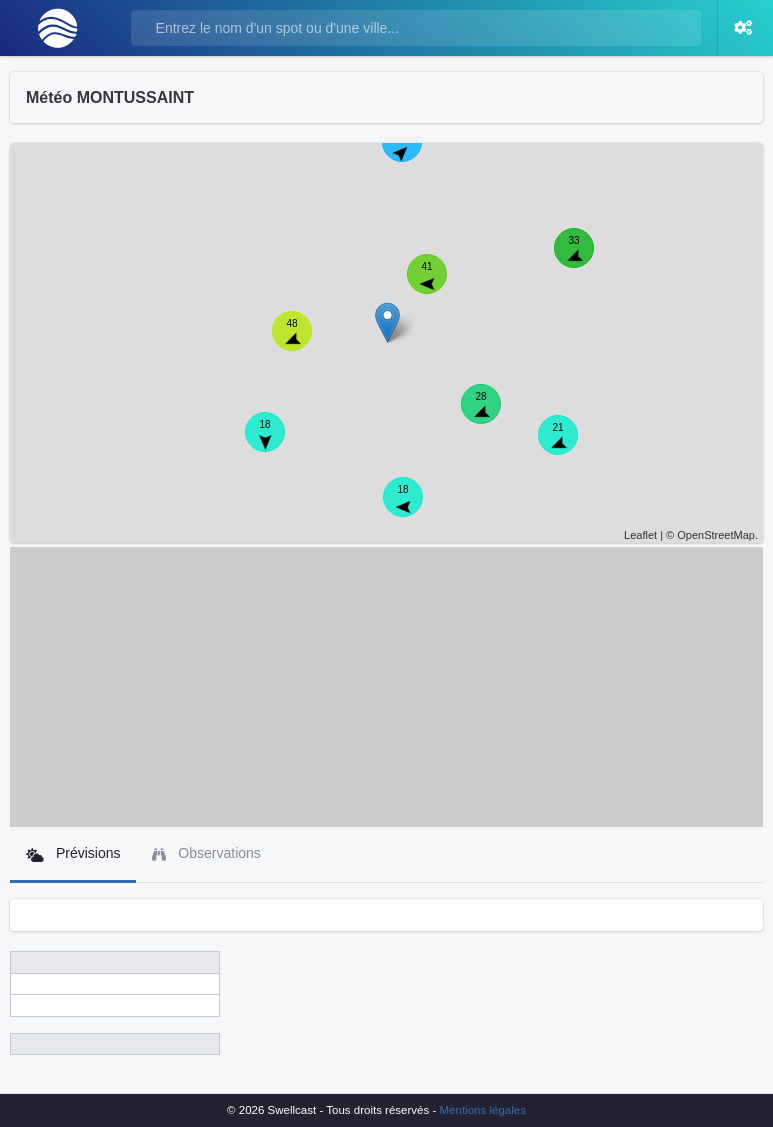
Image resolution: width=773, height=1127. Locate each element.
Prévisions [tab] (73, 853)
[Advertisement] (386, 687)
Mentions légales (483, 1110)
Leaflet (640, 535)
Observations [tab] (206, 853)
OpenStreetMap (716, 535)
